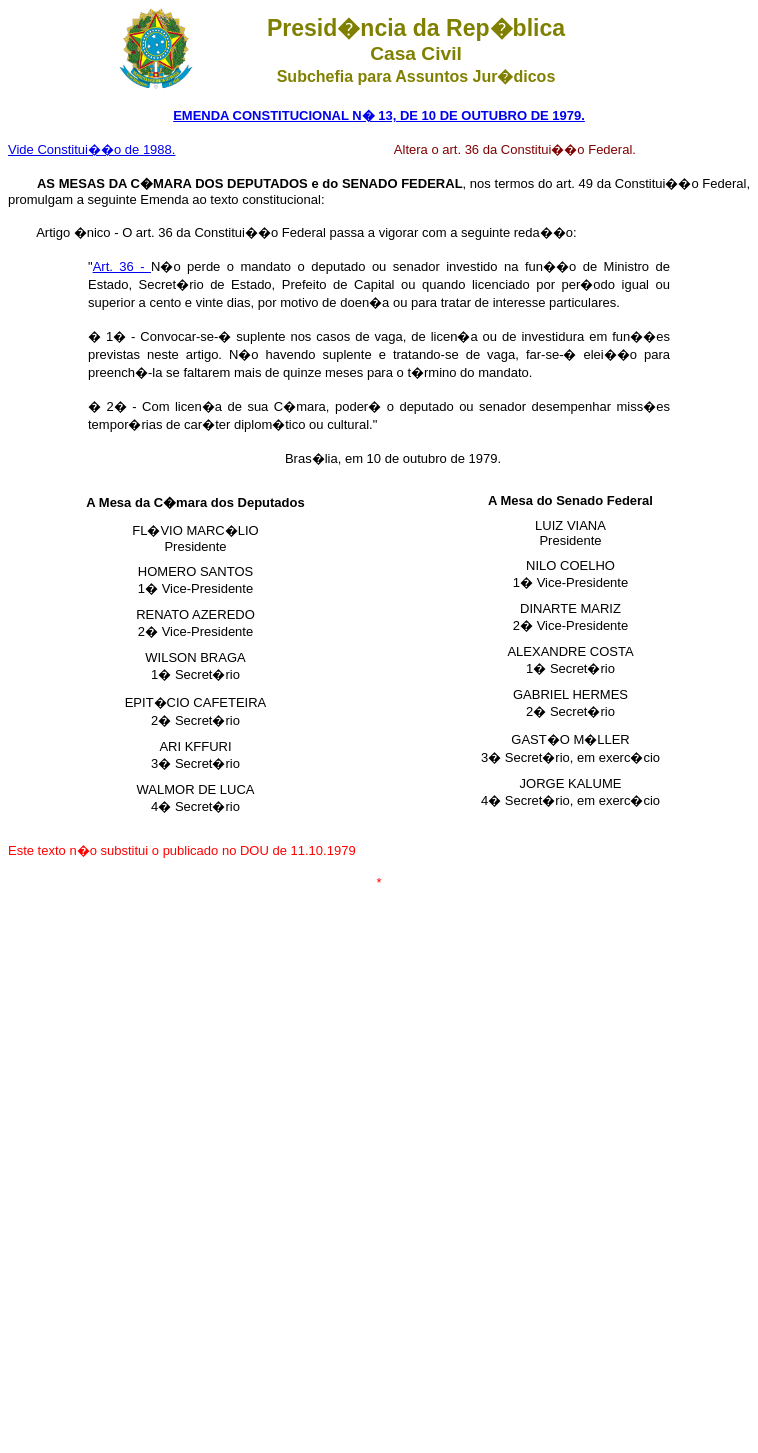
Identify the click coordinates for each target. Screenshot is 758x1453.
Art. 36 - (122, 266)
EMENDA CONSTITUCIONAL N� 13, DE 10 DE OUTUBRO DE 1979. (379, 115)
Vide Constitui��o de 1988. (91, 149)
